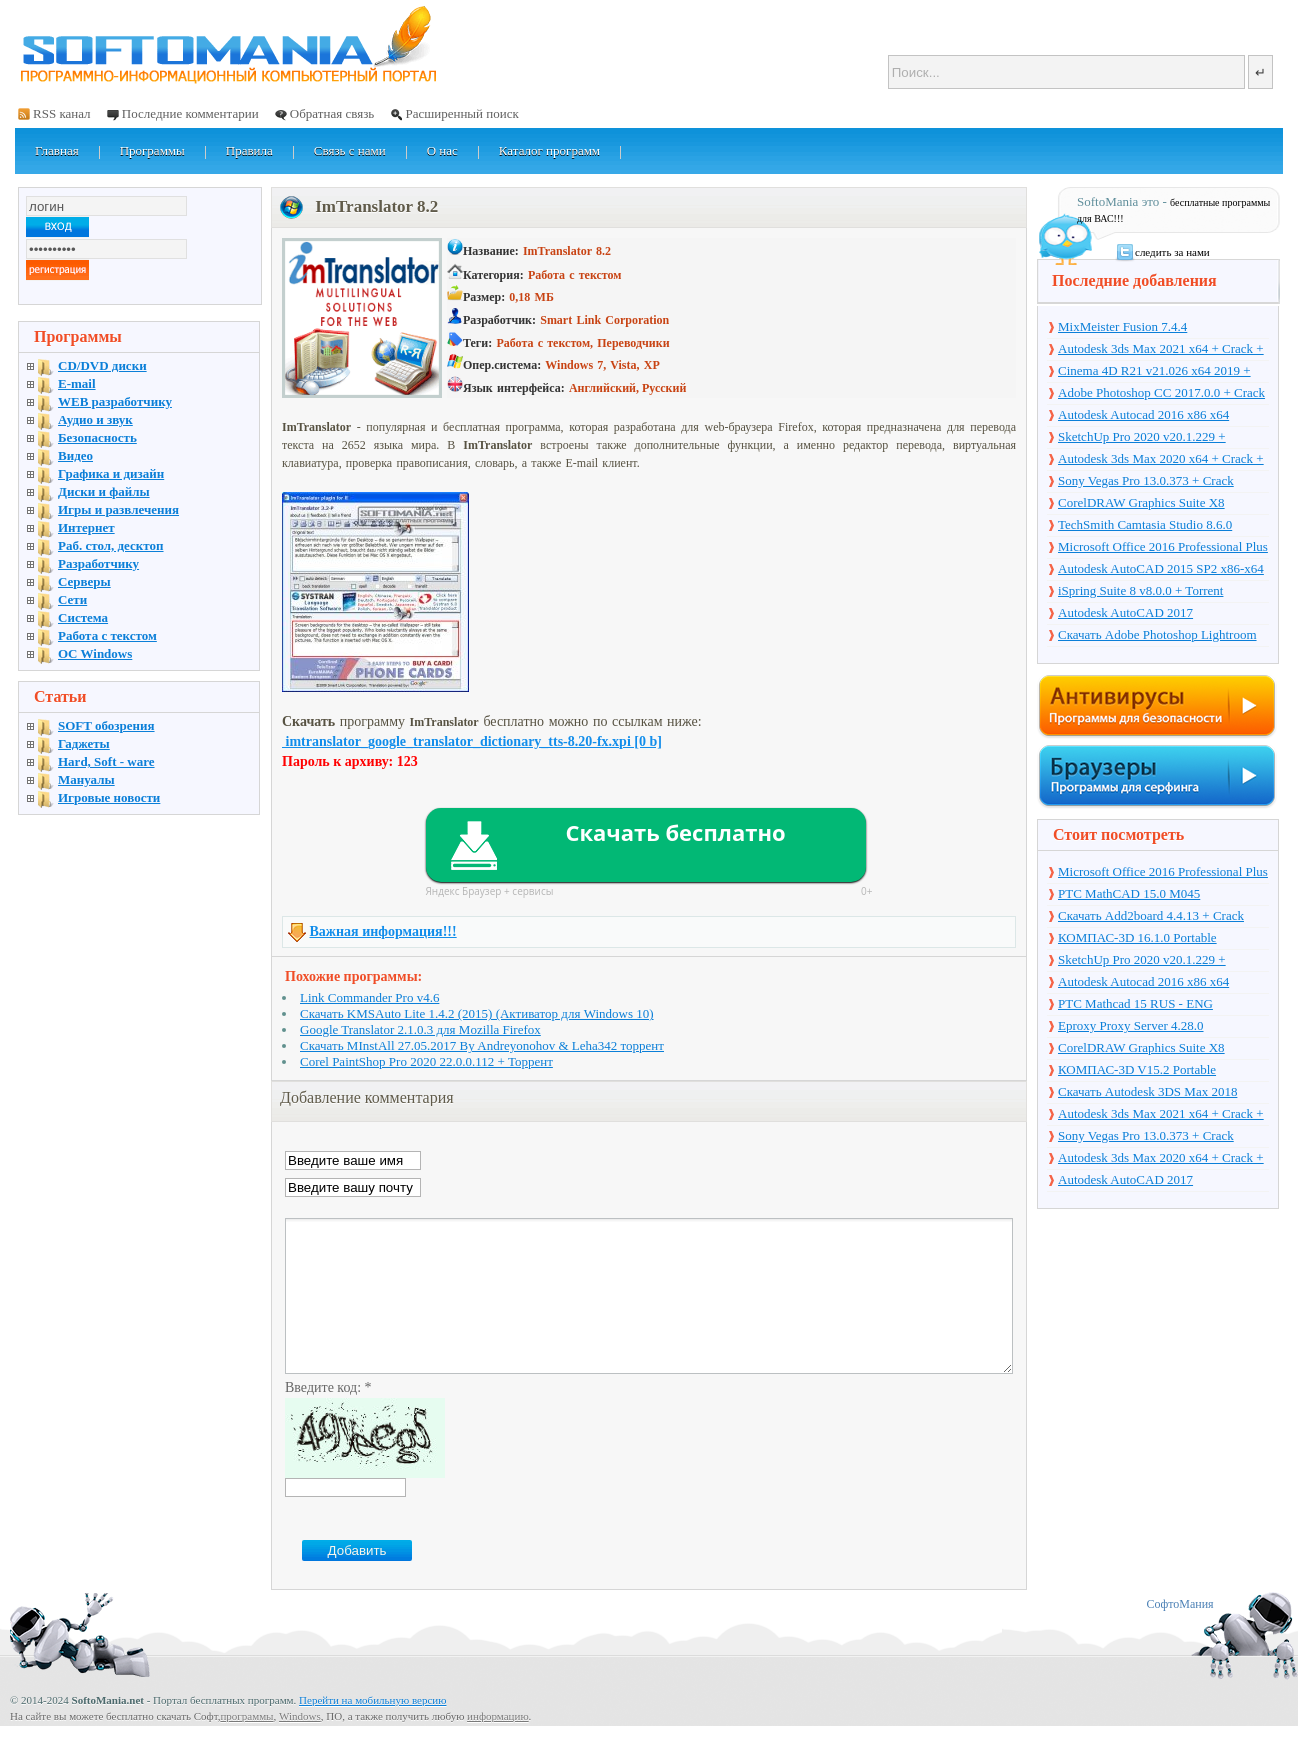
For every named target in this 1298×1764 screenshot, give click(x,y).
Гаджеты (84, 743)
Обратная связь (332, 113)
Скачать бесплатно (675, 832)
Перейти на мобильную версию (372, 1730)
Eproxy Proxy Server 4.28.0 (1131, 1025)
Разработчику (98, 563)
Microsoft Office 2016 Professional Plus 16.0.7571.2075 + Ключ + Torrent (1163, 548)
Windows (300, 1746)
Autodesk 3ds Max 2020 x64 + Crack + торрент (1161, 460)
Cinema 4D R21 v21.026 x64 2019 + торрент (1154, 372)
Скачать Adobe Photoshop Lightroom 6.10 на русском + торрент (1157, 636)
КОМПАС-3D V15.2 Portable (1137, 1069)
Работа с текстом (107, 635)
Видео (75, 455)
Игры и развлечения (118, 509)
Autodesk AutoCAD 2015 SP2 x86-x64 (1161, 568)
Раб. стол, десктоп (111, 545)
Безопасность (97, 437)
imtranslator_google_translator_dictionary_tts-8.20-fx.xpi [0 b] (472, 741)
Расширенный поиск (461, 113)
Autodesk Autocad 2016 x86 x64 (1143, 414)
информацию (498, 1746)
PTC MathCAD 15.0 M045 (1129, 893)
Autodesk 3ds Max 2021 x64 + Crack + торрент (1161, 350)
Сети (72, 599)
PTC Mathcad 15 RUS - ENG (1135, 1003)
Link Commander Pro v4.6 (369, 997)
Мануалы (86, 779)
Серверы (84, 581)
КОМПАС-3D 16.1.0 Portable (1137, 937)
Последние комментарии (190, 113)
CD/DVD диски (102, 365)
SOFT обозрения (106, 725)
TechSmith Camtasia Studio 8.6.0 (1145, 524)
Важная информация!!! (383, 931)
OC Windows (95, 653)
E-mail (77, 383)
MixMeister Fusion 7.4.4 (1122, 326)
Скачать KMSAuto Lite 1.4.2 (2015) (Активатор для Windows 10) (477, 1013)
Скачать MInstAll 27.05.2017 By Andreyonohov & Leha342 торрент (482, 1045)
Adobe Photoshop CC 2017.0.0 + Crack (1161, 392)
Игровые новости (109, 797)
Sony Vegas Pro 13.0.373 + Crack (1146, 480)
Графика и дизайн (111, 473)
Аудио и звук (95, 419)
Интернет (86, 527)
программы (246, 1746)
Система (83, 617)
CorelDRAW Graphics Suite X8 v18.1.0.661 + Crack (1141, 504)
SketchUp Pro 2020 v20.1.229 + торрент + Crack (1142, 438)
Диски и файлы (104, 491)
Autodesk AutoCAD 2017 (1125, 612)
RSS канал (62, 113)
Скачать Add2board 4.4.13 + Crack (1151, 915)
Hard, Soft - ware (106, 761)
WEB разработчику (115, 401)
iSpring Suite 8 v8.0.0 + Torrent (1140, 590)
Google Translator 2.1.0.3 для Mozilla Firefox (420, 1029)
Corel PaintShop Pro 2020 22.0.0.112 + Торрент (426, 1061)
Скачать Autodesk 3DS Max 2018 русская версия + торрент (1147, 1093)
